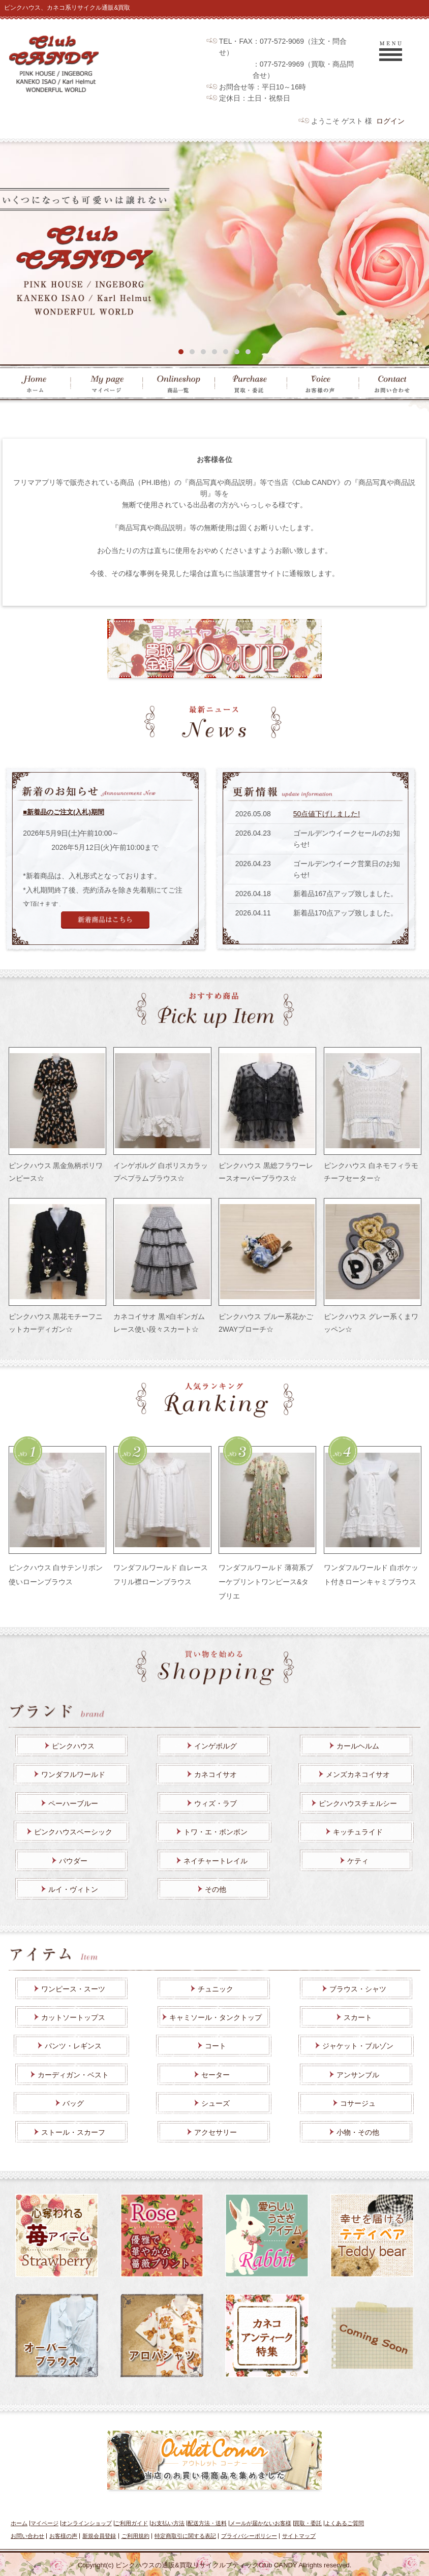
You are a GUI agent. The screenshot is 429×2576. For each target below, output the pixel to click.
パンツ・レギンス (73, 2046)
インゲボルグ (215, 1746)
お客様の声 (63, 2536)
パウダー (73, 1861)
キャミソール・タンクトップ (215, 2017)
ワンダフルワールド (73, 1774)
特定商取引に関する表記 (185, 2536)
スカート (358, 2017)
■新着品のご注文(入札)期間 (63, 812)
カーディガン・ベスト (73, 2075)
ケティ (358, 1861)
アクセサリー (215, 2132)
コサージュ (358, 2103)
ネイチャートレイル (215, 1861)
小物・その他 (357, 2132)
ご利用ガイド (131, 2523)
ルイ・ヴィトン (73, 1889)
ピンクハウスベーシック (73, 1832)
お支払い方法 (168, 2523)
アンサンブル (357, 2075)
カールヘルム (357, 1746)
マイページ (44, 2523)
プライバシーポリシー (249, 2536)
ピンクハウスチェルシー (358, 1803)
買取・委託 (308, 2523)
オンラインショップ (87, 2523)
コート (215, 2046)
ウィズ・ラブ (215, 1803)
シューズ (215, 2103)
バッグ (73, 2103)
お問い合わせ (27, 2536)
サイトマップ (299, 2536)
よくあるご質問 (344, 2523)
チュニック (215, 1989)
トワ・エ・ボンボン (215, 1832)
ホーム (19, 2523)
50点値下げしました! (326, 814)
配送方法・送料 (207, 2523)
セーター (215, 2075)
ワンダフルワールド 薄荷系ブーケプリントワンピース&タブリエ (266, 1581)
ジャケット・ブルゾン (357, 2046)
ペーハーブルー (73, 1803)
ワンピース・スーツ (73, 1989)
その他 (215, 1889)
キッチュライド (358, 1832)
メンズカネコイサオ (358, 1774)
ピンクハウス (73, 1746)
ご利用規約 (135, 2536)
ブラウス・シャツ (357, 1989)
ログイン (390, 121)
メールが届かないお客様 (260, 2523)
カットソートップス (73, 2017)
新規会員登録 (99, 2536)
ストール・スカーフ (73, 2132)
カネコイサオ (215, 1774)
